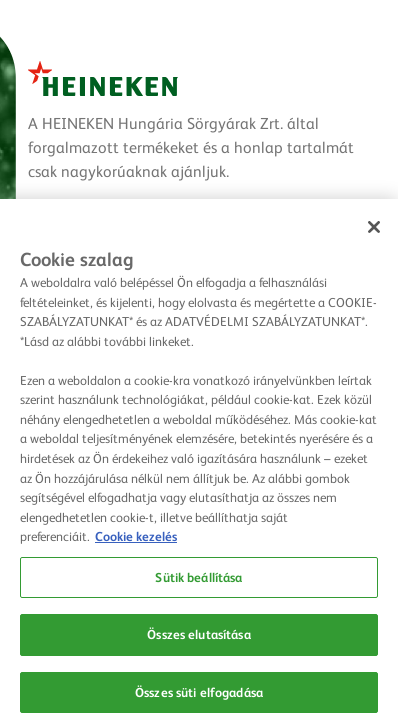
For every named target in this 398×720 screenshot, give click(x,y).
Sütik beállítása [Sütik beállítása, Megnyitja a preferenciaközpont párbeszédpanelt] (198, 580)
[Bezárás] (374, 231)
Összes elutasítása (198, 638)
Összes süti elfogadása (199, 695)
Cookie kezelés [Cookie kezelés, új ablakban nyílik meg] (136, 539)
